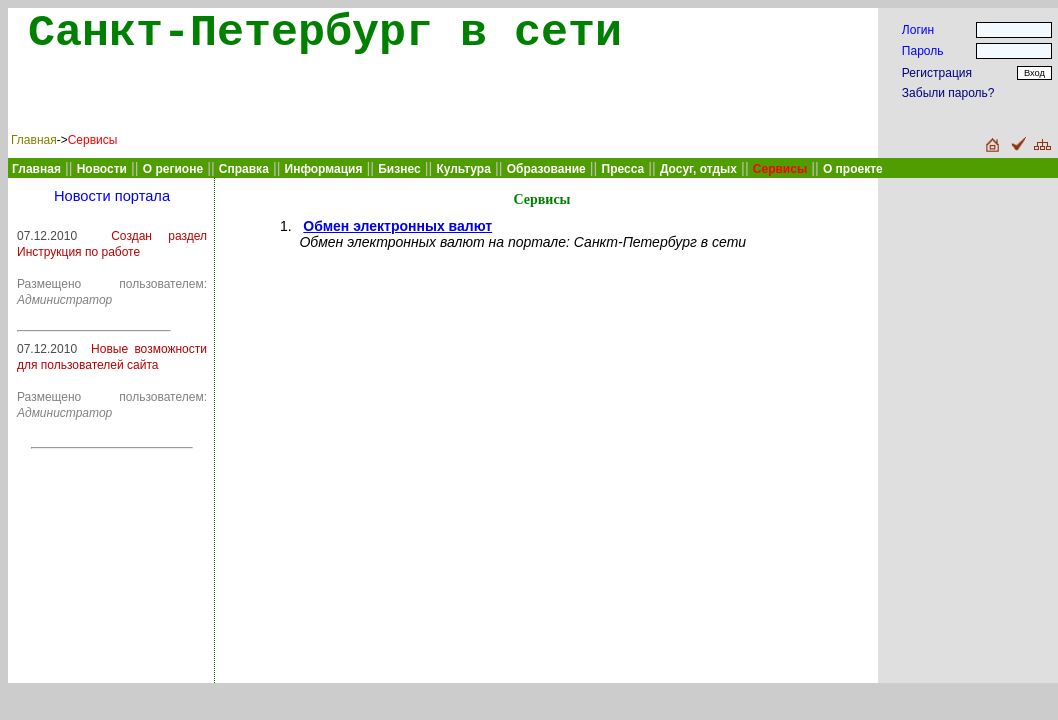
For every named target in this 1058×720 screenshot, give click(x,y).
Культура (463, 169)
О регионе (173, 169)
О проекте (853, 169)
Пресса (623, 169)
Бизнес (399, 169)
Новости (102, 169)
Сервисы (93, 140)
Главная (34, 140)
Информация (324, 169)
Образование (546, 169)
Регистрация (937, 73)
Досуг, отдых (698, 169)
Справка (244, 169)
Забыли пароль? (948, 93)
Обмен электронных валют (397, 226)
